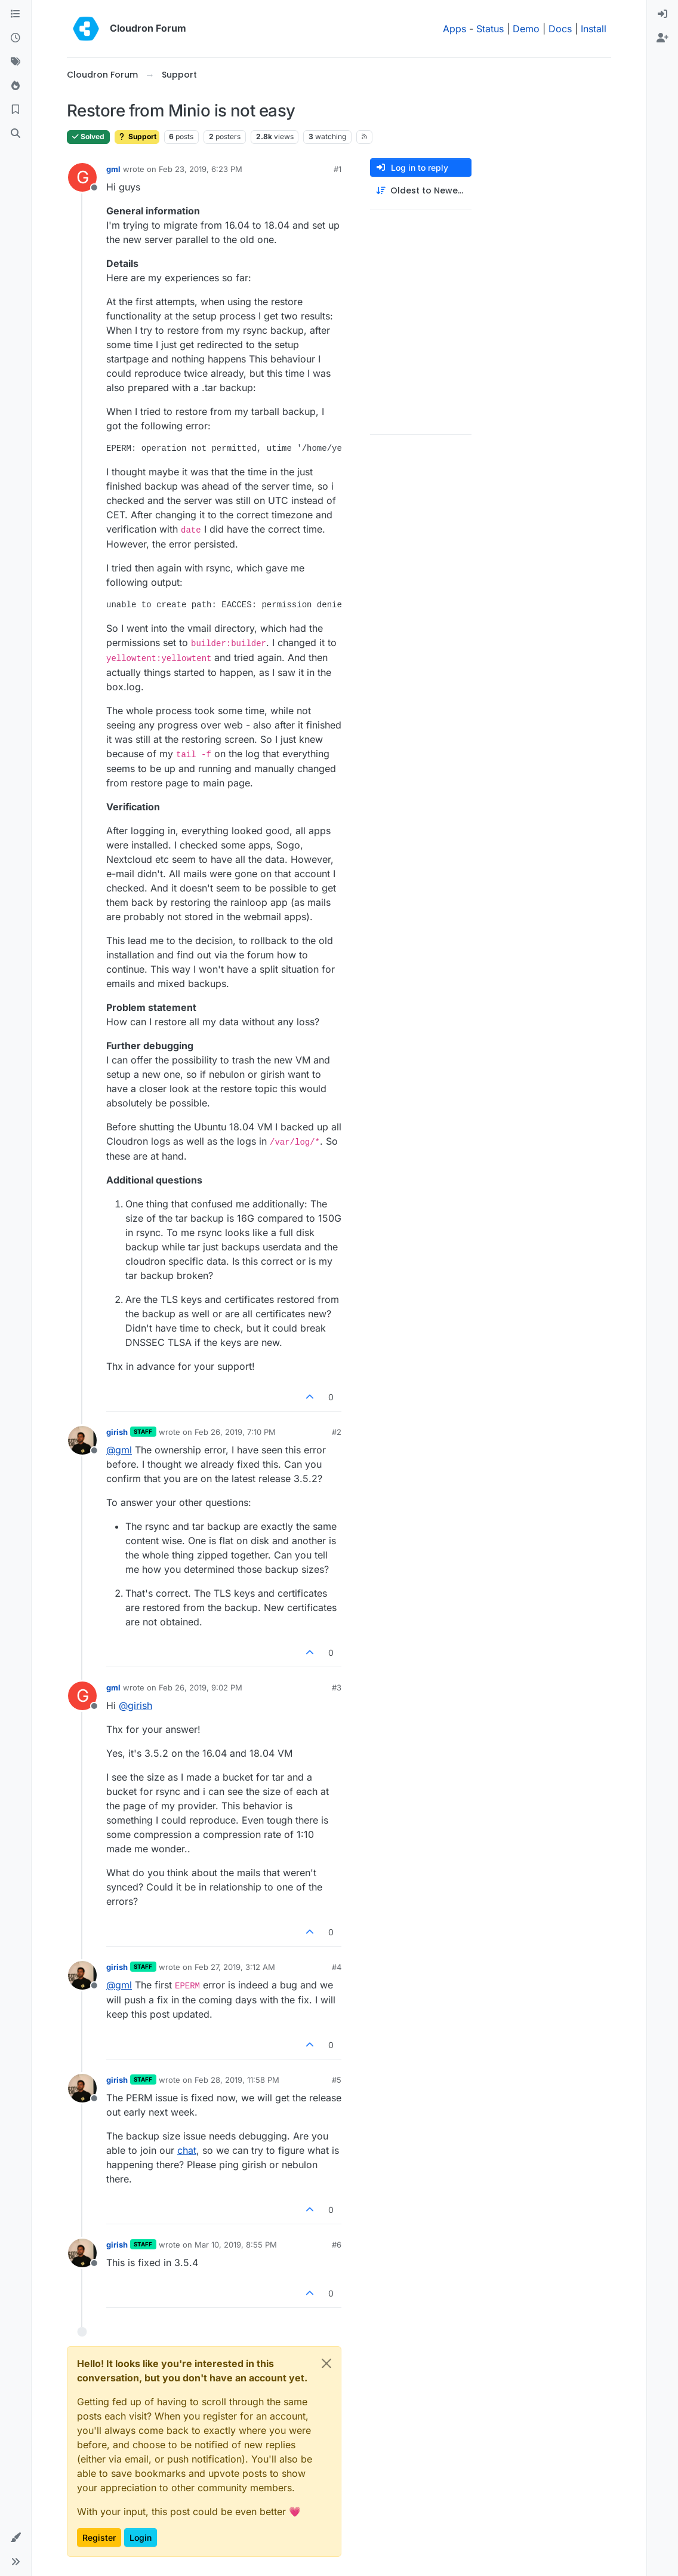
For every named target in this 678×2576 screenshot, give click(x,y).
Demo (526, 29)
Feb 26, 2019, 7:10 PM (235, 1432)
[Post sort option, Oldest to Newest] (420, 191)
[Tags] (15, 62)
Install (593, 29)
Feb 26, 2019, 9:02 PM (200, 1687)
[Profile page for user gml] (82, 177)
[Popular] (15, 86)
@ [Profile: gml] (119, 1450)
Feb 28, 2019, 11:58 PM (237, 2080)
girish (117, 1432)
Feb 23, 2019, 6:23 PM (200, 169)
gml (113, 169)
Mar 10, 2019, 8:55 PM (236, 2244)
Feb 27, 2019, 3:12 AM (235, 1967)
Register (99, 2537)
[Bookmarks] (15, 109)
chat (186, 2150)
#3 (336, 1687)
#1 (337, 169)
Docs (560, 29)
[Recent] (15, 38)
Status (490, 29)
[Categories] (15, 14)
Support (137, 136)
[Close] (326, 2363)
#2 (336, 1432)
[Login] (662, 14)
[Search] (15, 133)
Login (141, 2537)
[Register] (662, 38)
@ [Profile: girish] (135, 1705)
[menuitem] (662, 14)
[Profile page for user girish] (82, 1440)
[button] (15, 2537)
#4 (336, 1967)
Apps (454, 29)
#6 (336, 2244)
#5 (336, 2080)
